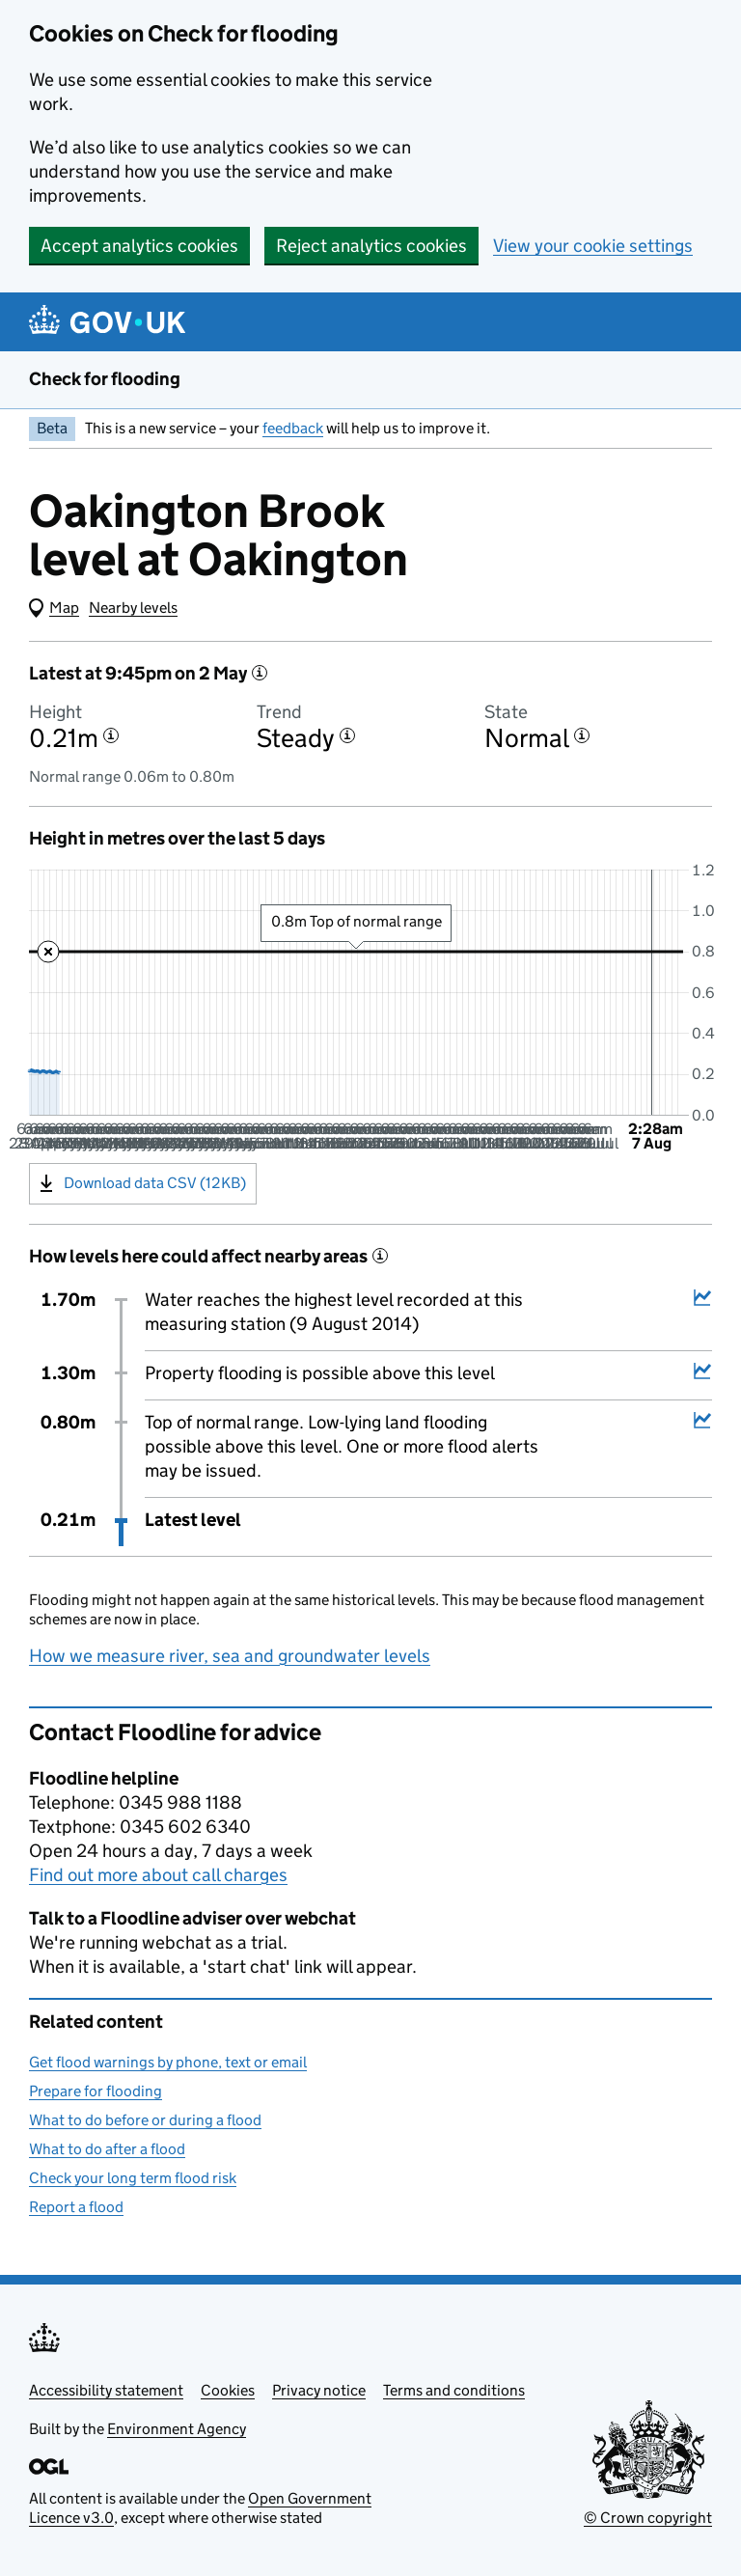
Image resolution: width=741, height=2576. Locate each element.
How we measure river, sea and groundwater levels (229, 1656)
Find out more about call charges (158, 1875)
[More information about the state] (581, 735)
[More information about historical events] (380, 1255)
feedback (292, 428)
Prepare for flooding (95, 2091)
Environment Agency (176, 2429)
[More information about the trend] (347, 735)
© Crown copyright (648, 2517)
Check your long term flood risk (132, 2178)
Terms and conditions (454, 2390)
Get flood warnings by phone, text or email (168, 2062)
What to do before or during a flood (145, 2120)
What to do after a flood (107, 2149)
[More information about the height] (111, 735)
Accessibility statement (106, 2390)
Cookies (228, 2390)
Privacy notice (319, 2390)
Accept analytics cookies (139, 246)
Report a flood (76, 2207)
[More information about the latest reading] (259, 672)
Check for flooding (104, 379)
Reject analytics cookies (371, 246)
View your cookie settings (593, 245)
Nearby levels (133, 607)
